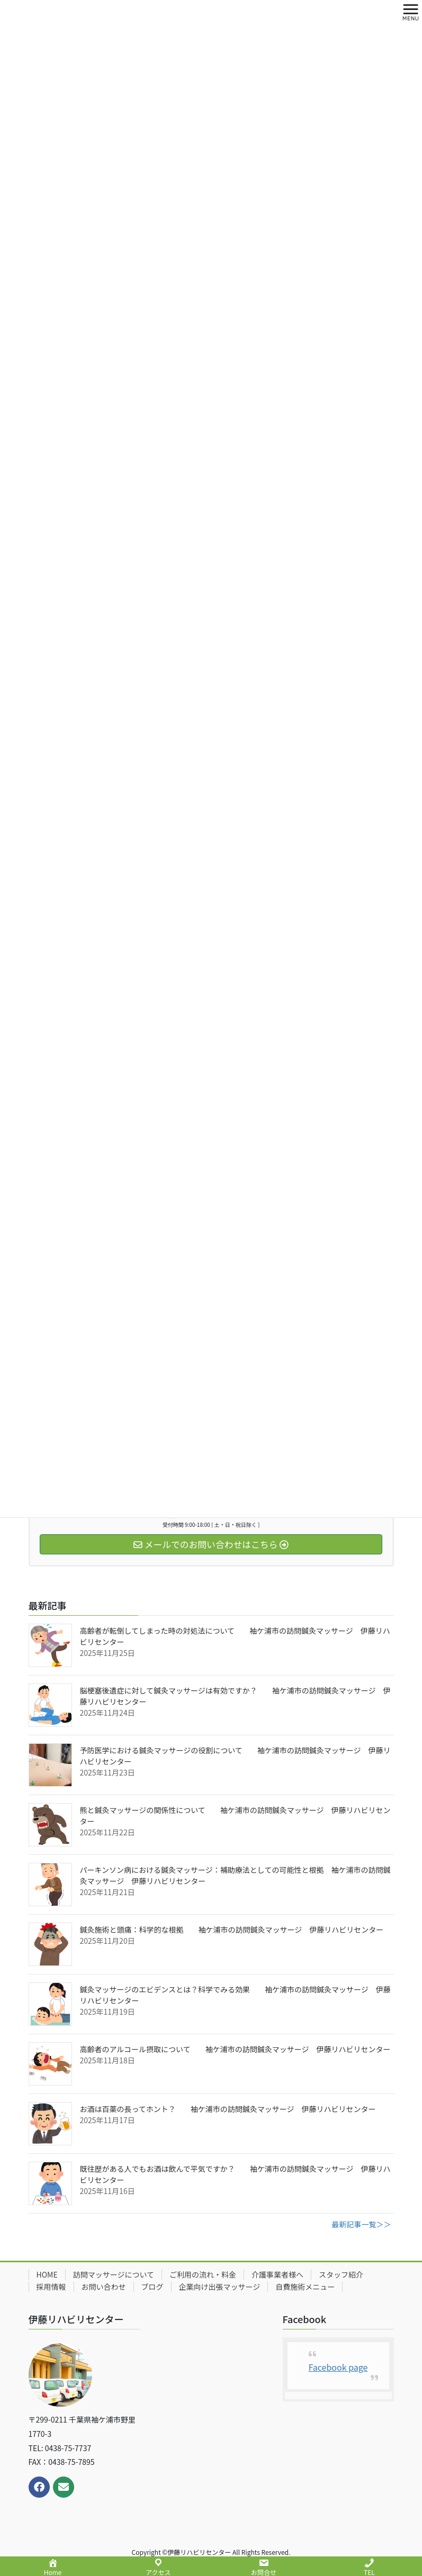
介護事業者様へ (277, 2274)
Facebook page (338, 2367)
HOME (47, 2274)
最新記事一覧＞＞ (361, 2224)
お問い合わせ (104, 2286)
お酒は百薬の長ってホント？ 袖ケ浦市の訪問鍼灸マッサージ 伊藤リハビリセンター (228, 2109)
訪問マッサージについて (113, 2274)
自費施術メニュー (305, 2286)
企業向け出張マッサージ (220, 2286)
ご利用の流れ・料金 (202, 2274)
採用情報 (51, 2286)
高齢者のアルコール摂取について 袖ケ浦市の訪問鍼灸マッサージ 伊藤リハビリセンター (235, 2049)
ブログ (152, 2286)
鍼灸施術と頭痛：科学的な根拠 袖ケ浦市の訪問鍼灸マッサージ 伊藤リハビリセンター (232, 1929)
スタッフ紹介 (341, 2274)
